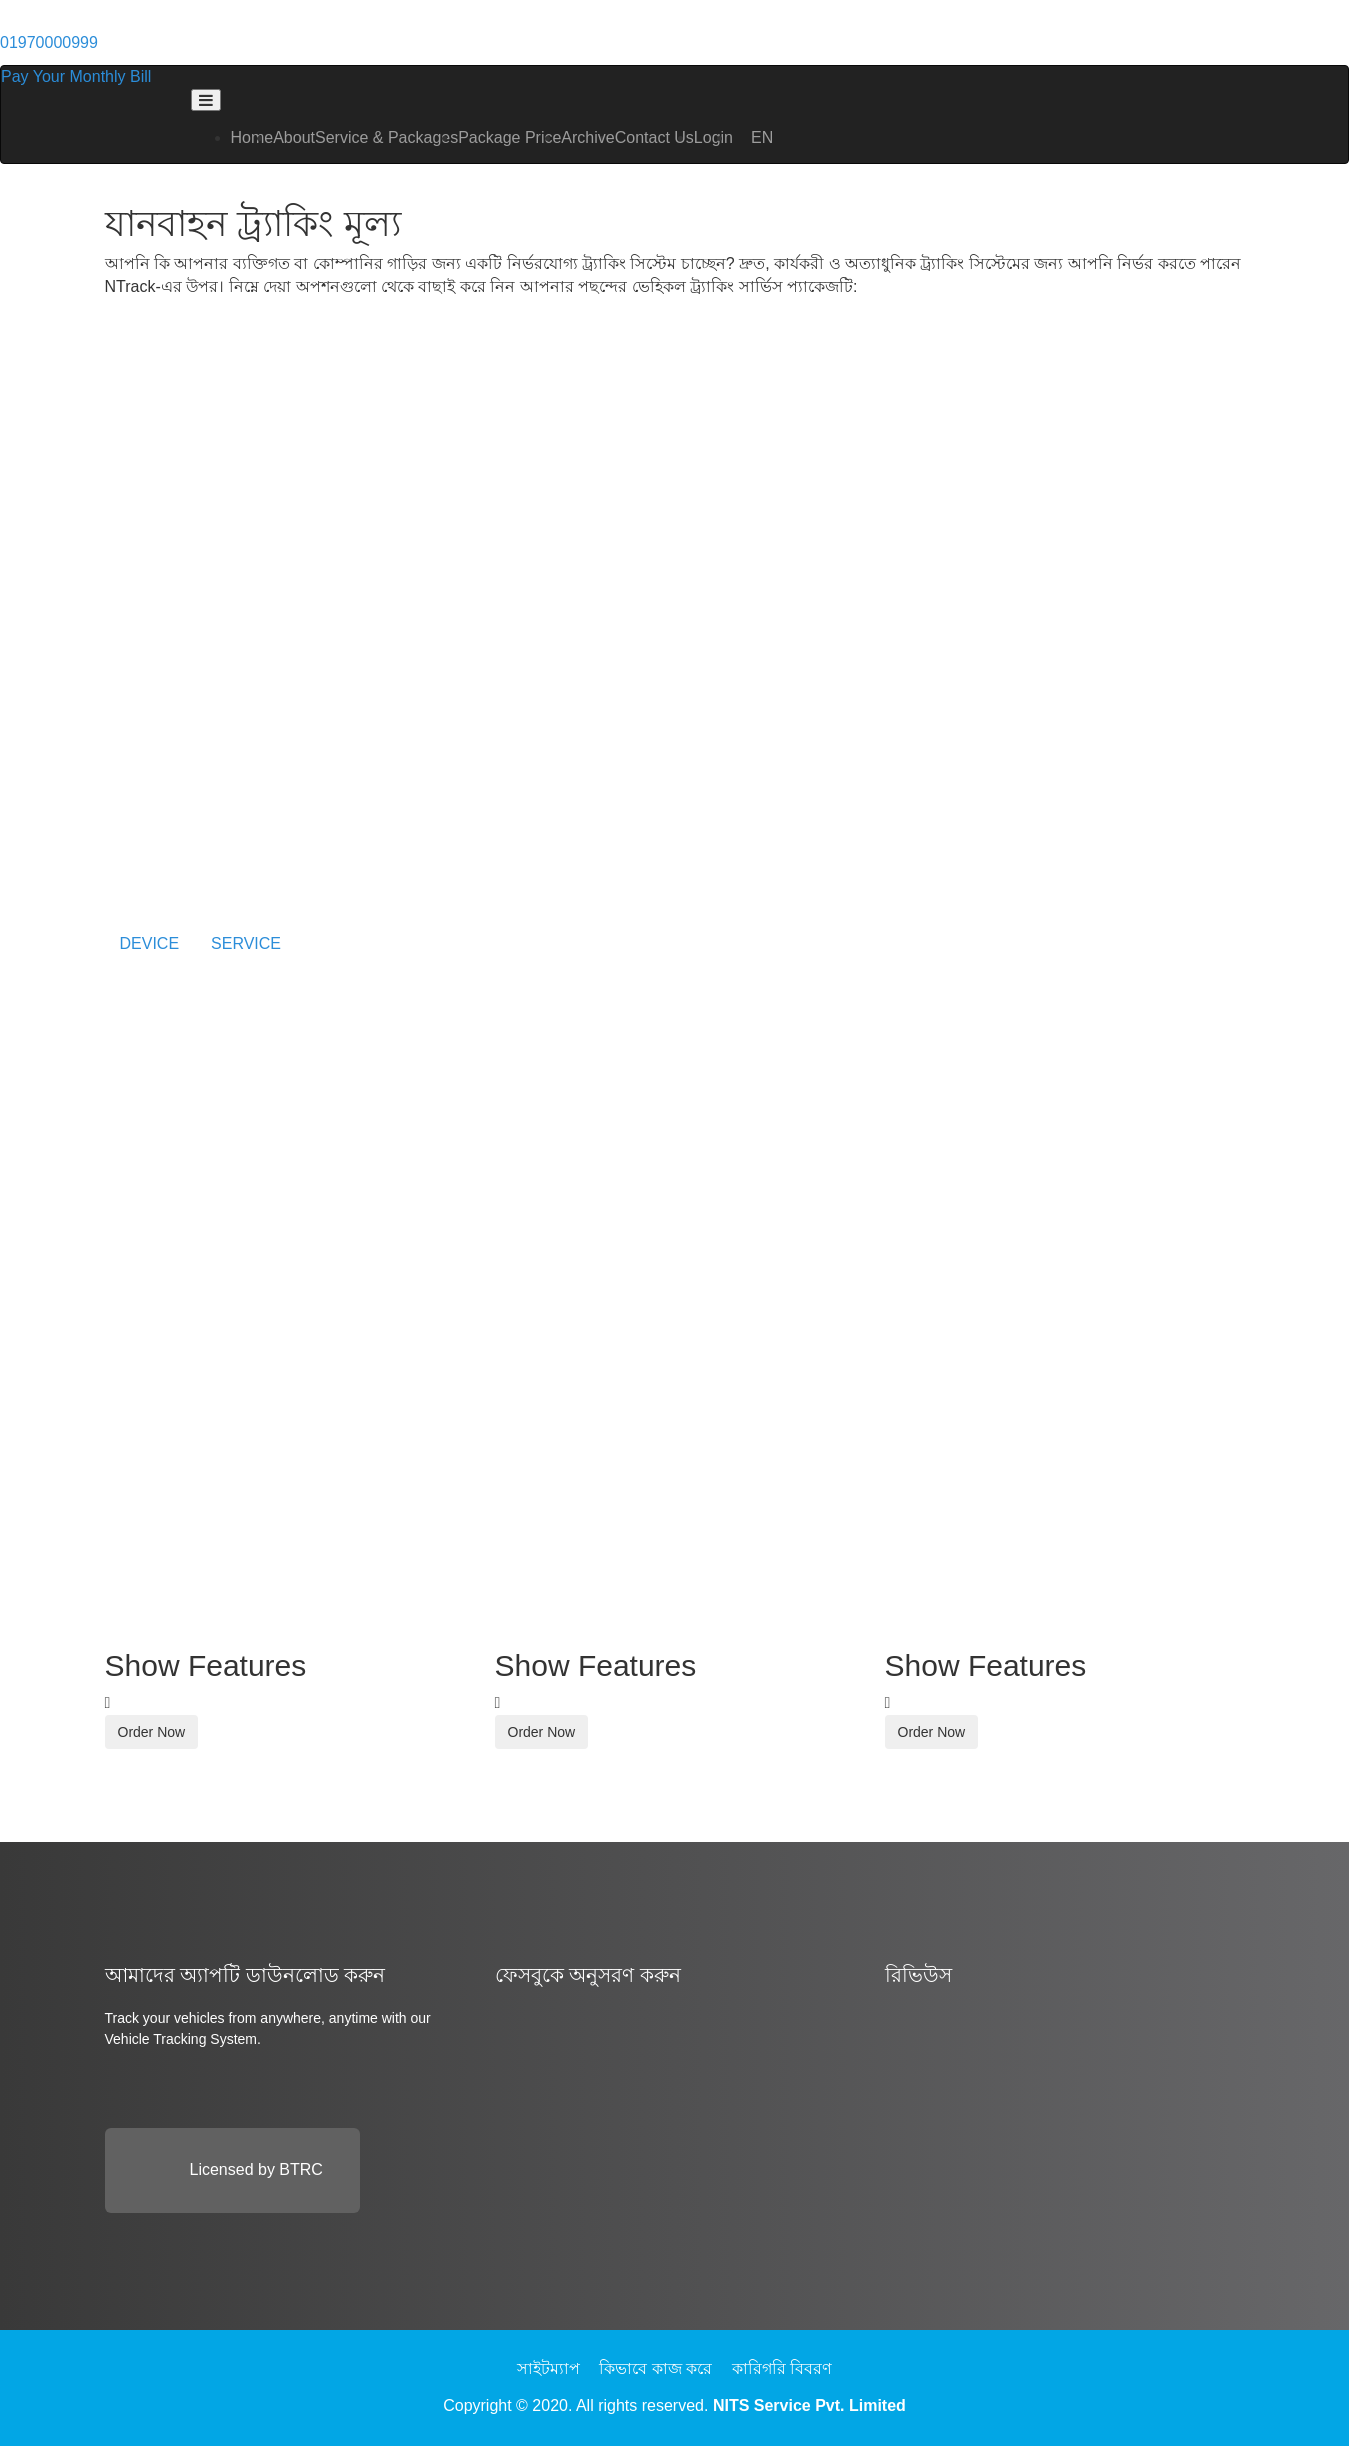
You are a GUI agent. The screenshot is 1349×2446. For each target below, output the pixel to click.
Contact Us (654, 137)
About (294, 137)
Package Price (509, 137)
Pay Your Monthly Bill (76, 76)
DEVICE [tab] (150, 943)
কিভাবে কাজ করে (655, 2368)
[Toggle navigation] (206, 100)
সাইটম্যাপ (548, 2368)
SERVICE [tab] (246, 943)
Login (713, 137)
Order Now (152, 1732)
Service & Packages (386, 137)
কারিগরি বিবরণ (782, 2368)
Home (252, 137)
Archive (587, 137)
